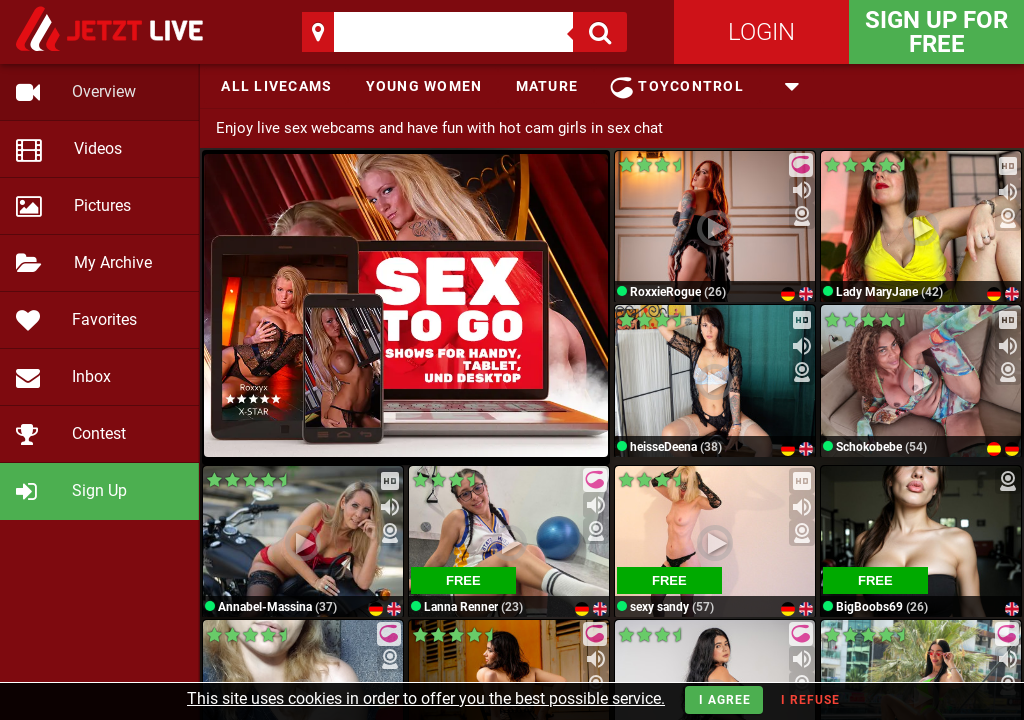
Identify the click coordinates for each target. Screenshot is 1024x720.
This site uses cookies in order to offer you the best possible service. (426, 698)
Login (761, 32)
